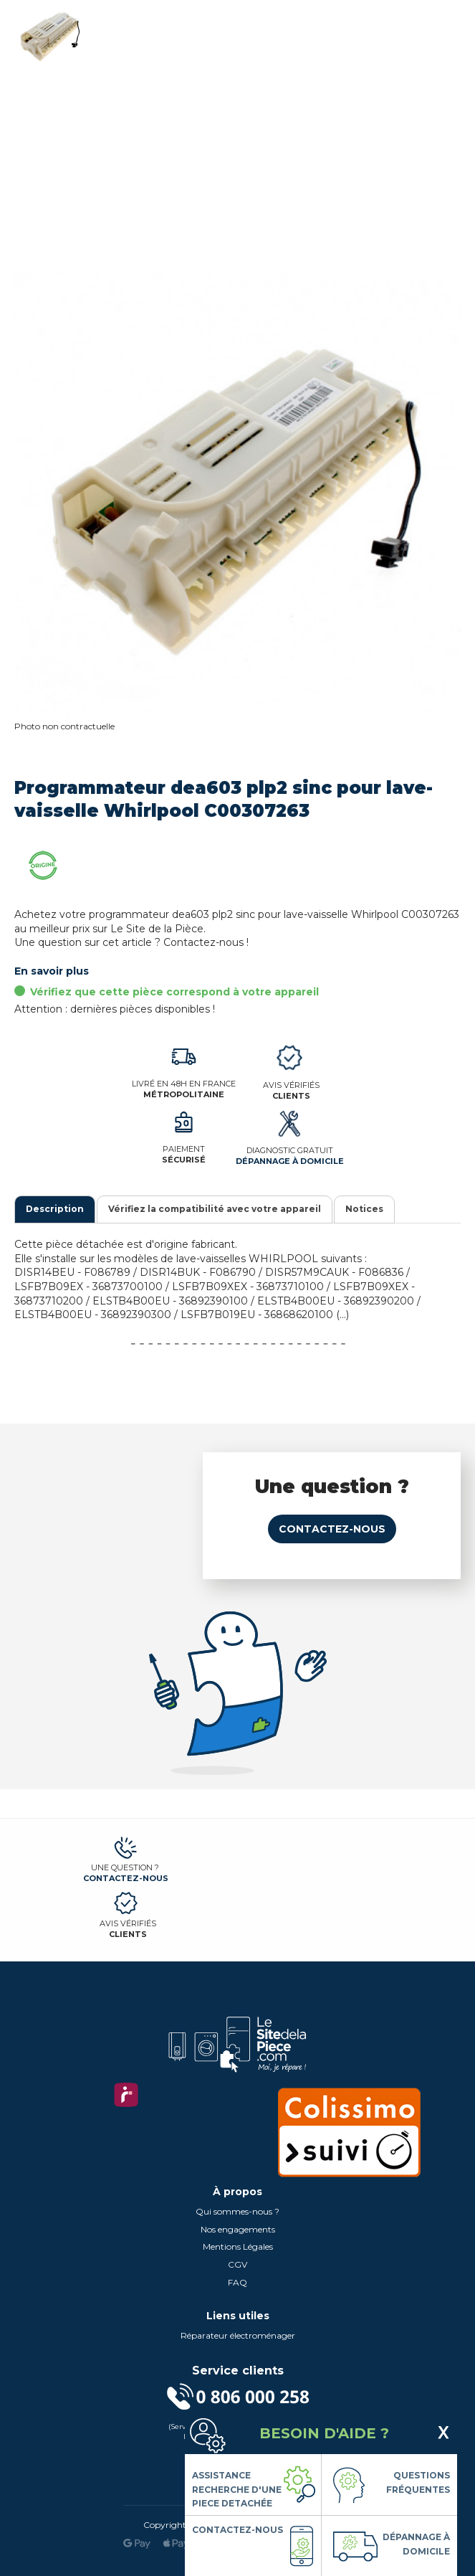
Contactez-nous (332, 1529)
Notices (364, 1208)
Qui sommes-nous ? (237, 2211)
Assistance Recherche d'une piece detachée (237, 2489)
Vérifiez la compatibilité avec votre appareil (214, 1208)
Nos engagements (238, 2229)
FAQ (237, 2282)
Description (55, 1208)
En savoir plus (51, 971)
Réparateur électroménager (238, 2335)
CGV (237, 2264)
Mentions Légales (238, 2246)
